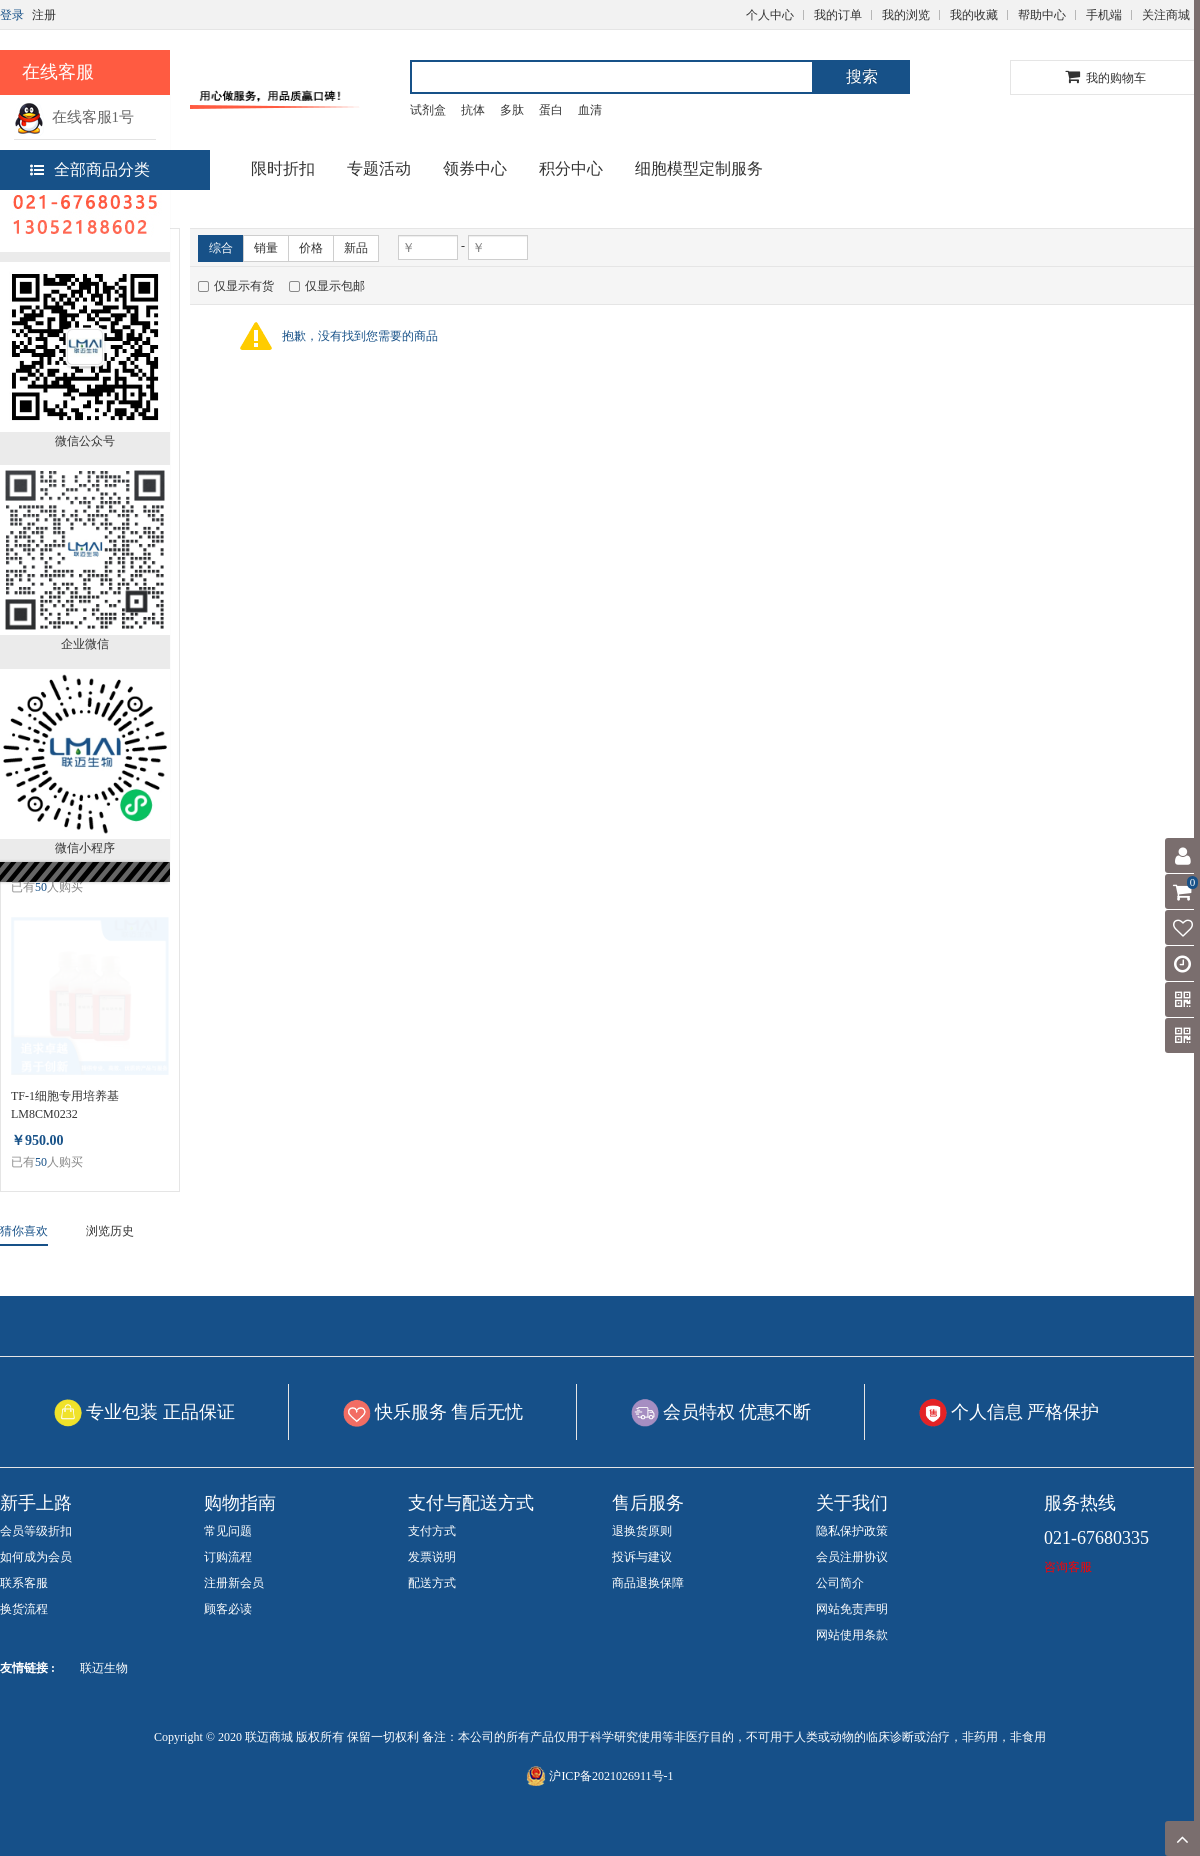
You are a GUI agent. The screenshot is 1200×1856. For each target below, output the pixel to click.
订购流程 (228, 1557)
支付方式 (432, 1531)
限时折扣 (283, 168)
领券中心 (475, 168)
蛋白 (551, 110)
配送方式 (432, 1583)
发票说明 (432, 1557)
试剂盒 (428, 110)
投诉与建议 (642, 1557)
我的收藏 (974, 15)
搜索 (862, 76)
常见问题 (228, 1531)
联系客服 (24, 1583)
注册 (44, 15)
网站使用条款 (852, 1635)
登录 (12, 15)
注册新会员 (234, 1583)
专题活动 (379, 168)
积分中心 (571, 168)
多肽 (512, 110)
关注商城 (1166, 15)
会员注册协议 (852, 1557)
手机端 (1104, 15)
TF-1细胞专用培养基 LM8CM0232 (65, 1105)
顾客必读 (228, 1609)
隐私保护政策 (852, 1531)
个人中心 (770, 15)
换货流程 (24, 1609)
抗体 (473, 110)
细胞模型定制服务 (699, 168)
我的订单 (838, 15)
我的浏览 (906, 15)
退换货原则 (642, 1531)
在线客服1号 (74, 117)
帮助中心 (1042, 15)
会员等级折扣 (36, 1531)
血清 (590, 110)
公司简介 (840, 1583)
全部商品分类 (90, 169)
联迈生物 (104, 1668)
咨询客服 (1068, 1567)
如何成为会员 (36, 1557)
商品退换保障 (648, 1583)
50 (41, 887)
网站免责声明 (852, 1609)
